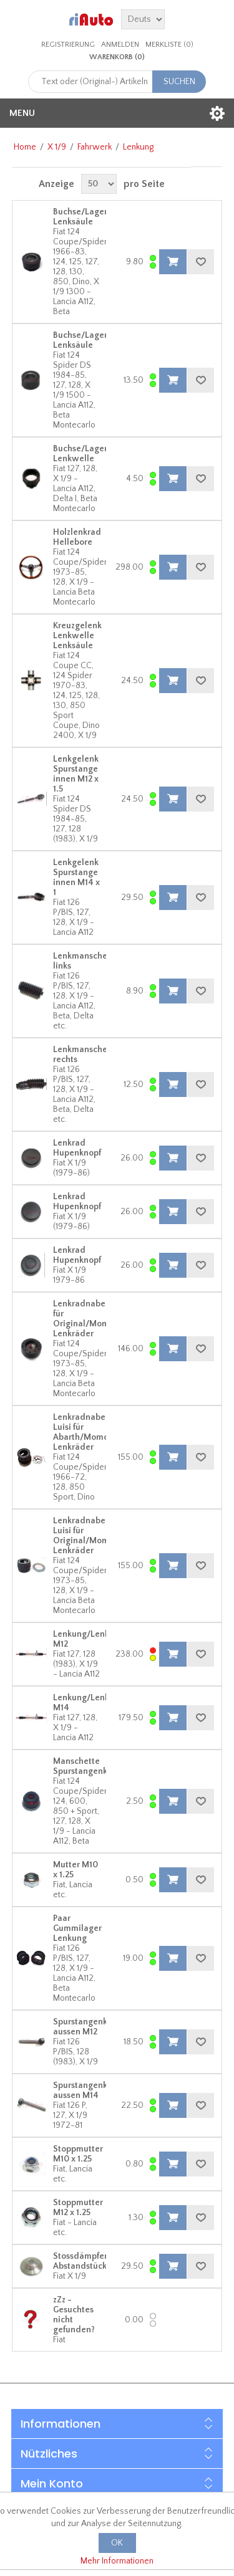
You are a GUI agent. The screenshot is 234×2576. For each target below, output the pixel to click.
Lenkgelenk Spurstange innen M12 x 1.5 (76, 774)
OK (117, 2543)
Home (25, 147)
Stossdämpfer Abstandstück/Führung (98, 2261)
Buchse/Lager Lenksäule (80, 217)
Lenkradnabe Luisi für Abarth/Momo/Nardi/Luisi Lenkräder (105, 1432)
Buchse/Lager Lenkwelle (80, 454)
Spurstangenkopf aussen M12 (86, 2027)
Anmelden (120, 45)
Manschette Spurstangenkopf (86, 1766)
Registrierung (68, 45)
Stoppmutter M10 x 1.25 (78, 2154)
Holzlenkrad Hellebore (77, 537)
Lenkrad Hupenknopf (77, 1148)
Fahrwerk (94, 147)
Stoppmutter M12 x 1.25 (78, 2208)
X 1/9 (56, 147)
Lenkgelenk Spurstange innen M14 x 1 (76, 878)
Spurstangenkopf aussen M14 (86, 2090)
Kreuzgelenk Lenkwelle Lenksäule (77, 636)
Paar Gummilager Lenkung (77, 1928)
